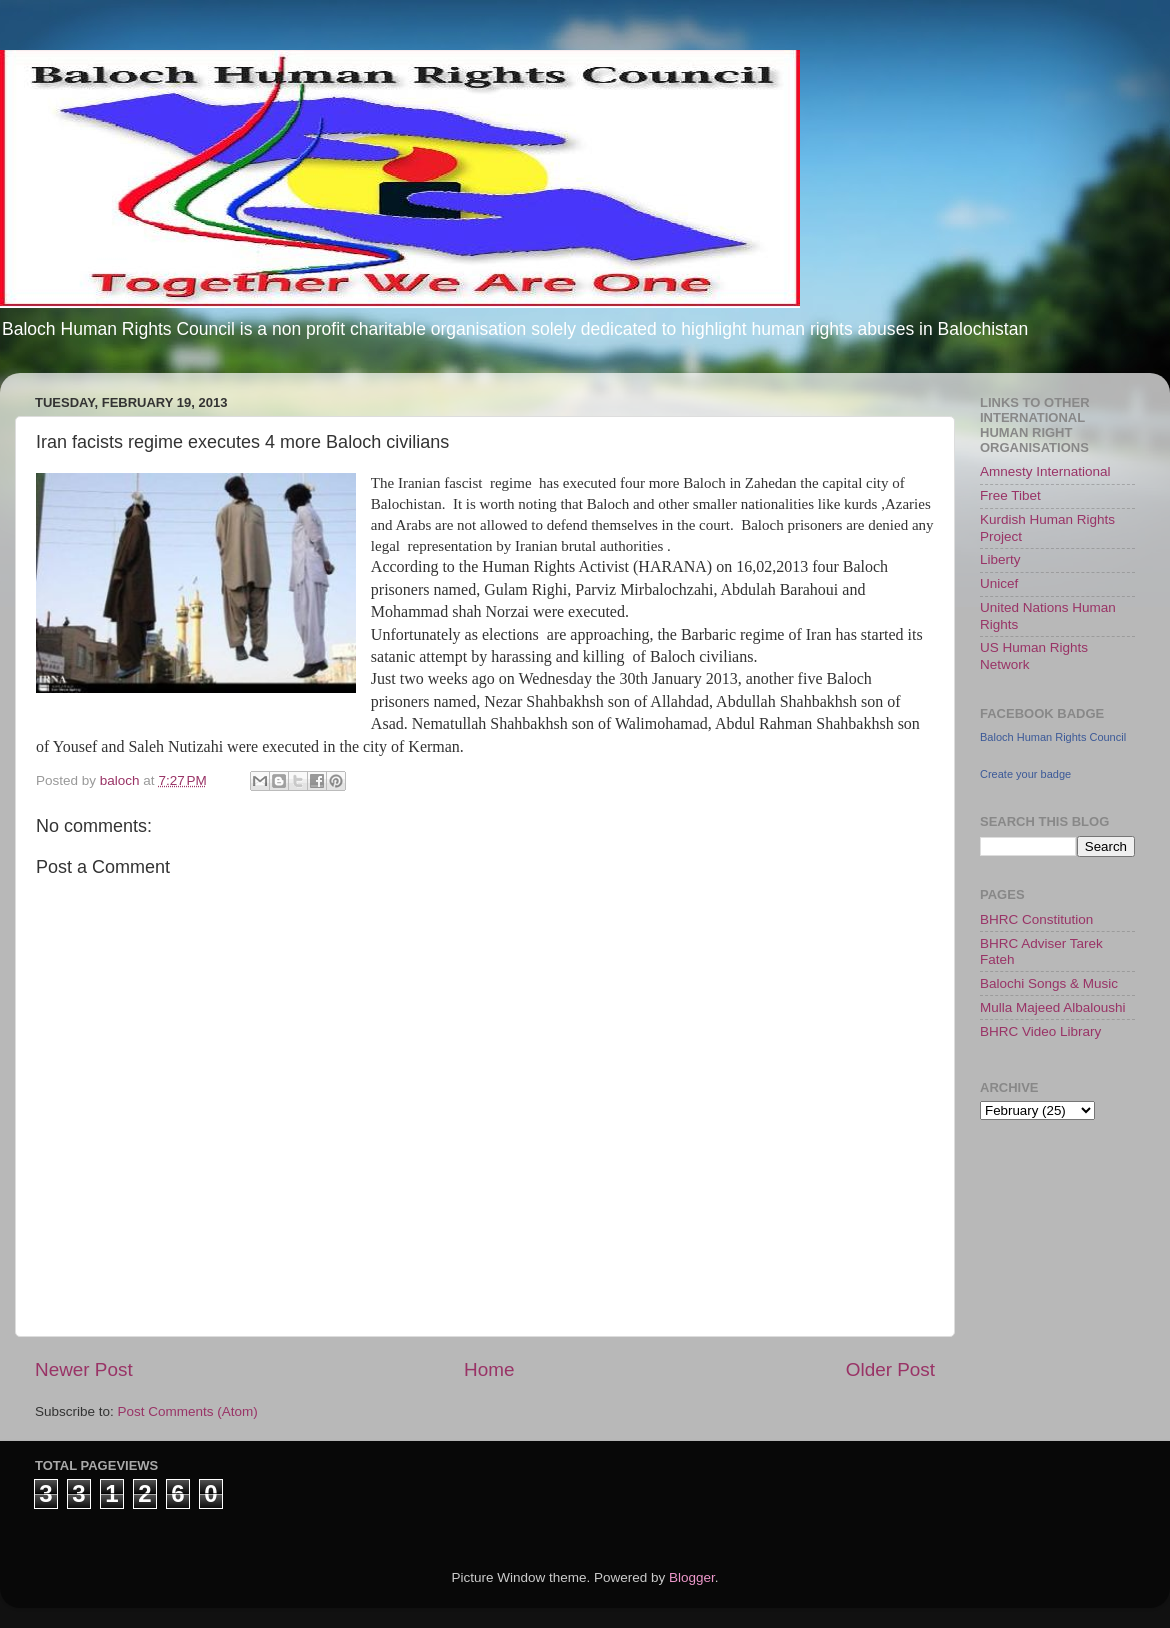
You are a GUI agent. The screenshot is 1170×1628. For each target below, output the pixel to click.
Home (489, 1369)
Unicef (999, 583)
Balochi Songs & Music (1049, 983)
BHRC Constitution (1036, 919)
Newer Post (84, 1369)
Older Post (890, 1369)
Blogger (692, 1577)
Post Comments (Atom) (188, 1411)
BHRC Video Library (1040, 1031)
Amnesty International (1045, 471)
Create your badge (1025, 774)
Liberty (1000, 559)
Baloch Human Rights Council (1053, 737)
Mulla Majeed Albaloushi (1053, 1007)
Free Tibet (1010, 495)
